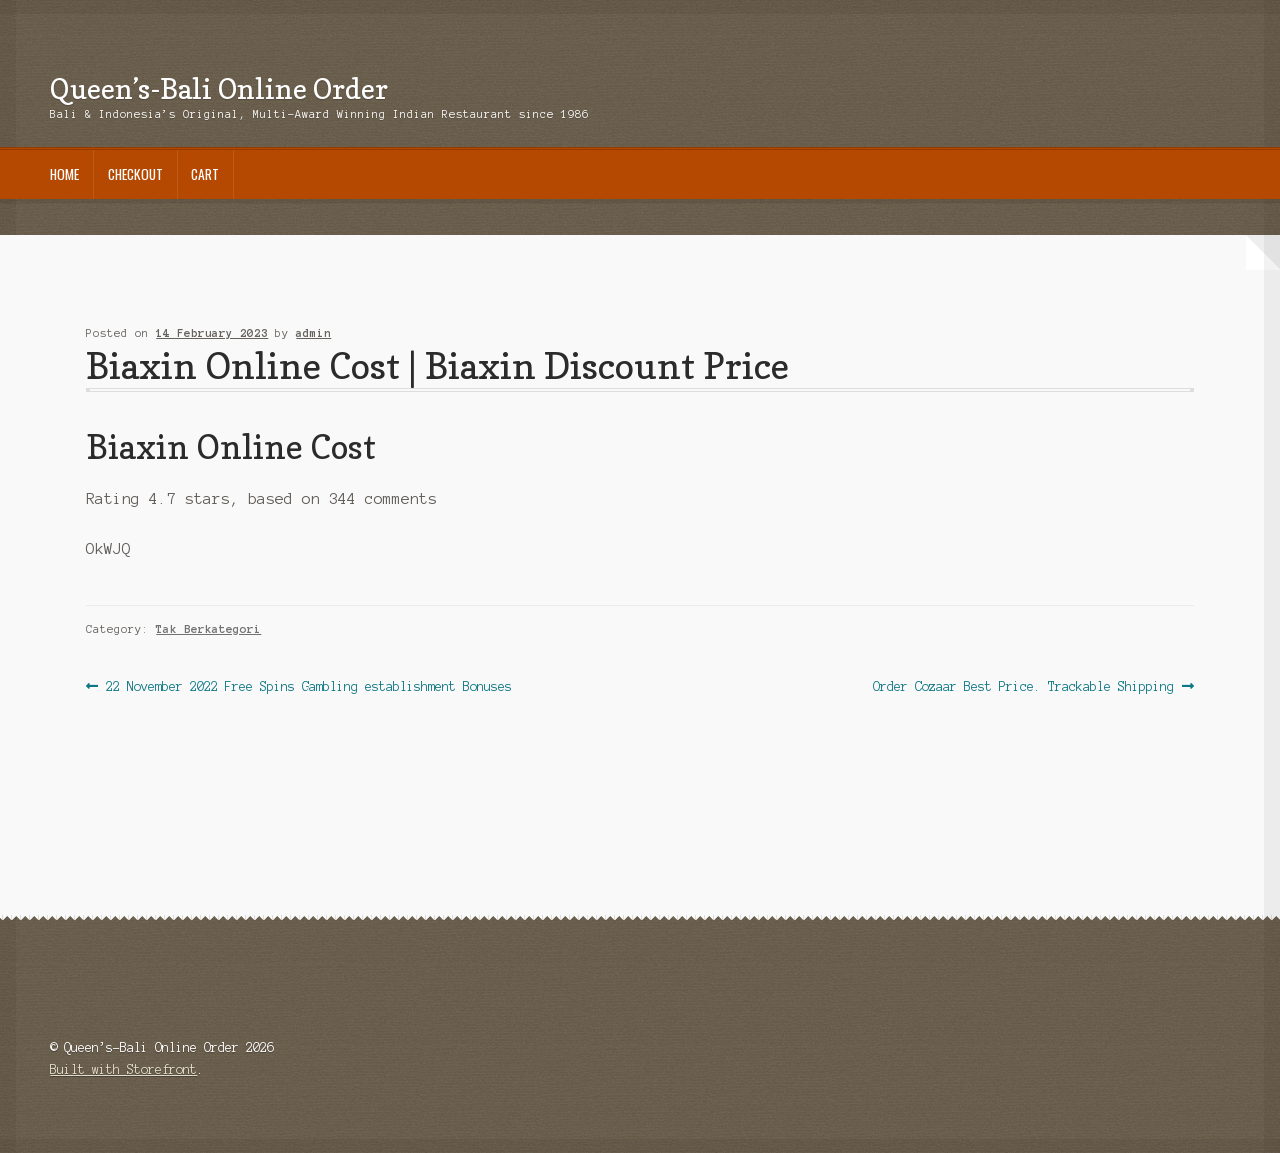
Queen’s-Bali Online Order (219, 88)
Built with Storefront (123, 1069)
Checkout (135, 174)
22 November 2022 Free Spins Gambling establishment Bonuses (308, 686)
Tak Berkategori (208, 629)
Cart (205, 174)
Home (64, 174)
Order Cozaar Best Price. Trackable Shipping (1023, 686)
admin (313, 333)
